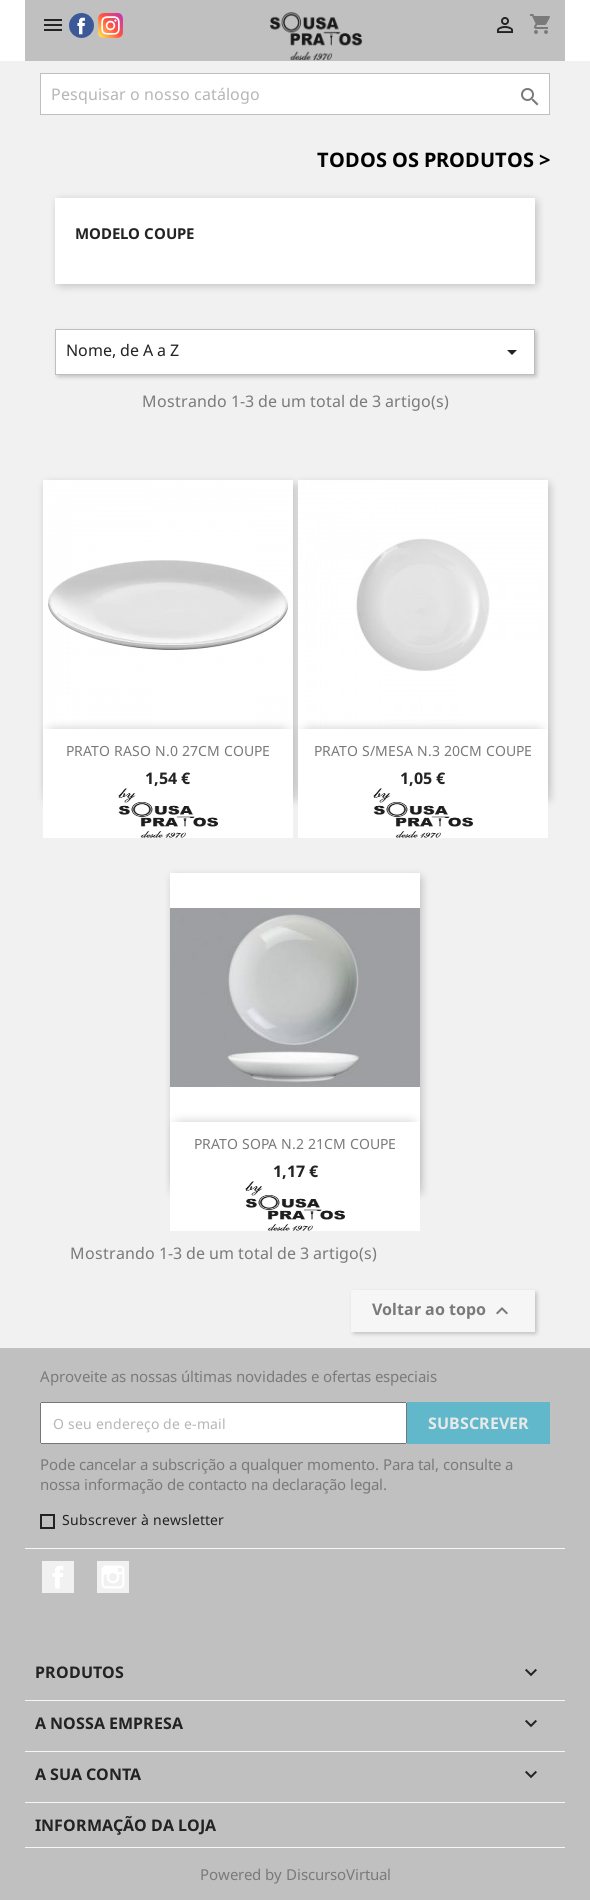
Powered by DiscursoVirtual (295, 1874)
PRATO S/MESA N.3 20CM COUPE (423, 750)
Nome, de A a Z (295, 351)
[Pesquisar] (295, 94)
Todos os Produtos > (433, 159)
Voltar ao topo (443, 1311)
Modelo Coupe (134, 233)
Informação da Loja (125, 1825)
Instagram (113, 1577)
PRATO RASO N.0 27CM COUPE (168, 750)
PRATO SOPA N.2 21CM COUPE (295, 1143)
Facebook (58, 1577)
